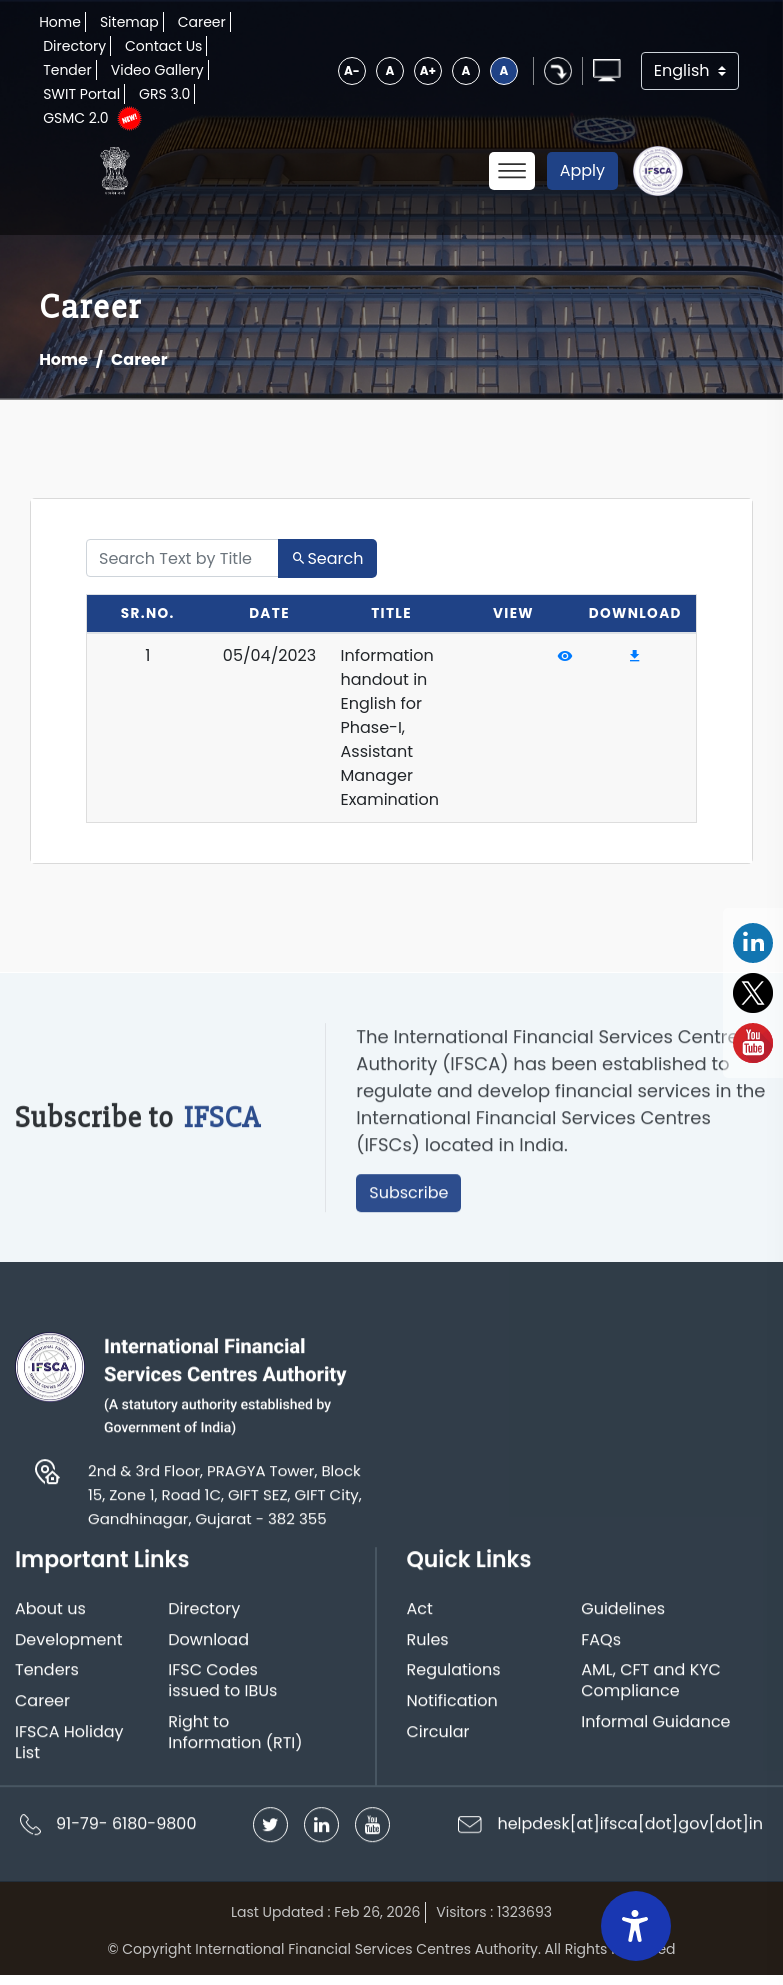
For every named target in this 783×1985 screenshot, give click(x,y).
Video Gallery (157, 70)
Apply (582, 170)
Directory (74, 46)
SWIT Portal (81, 94)
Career (202, 22)
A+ (428, 70)
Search (327, 558)
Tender (67, 70)
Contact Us (163, 46)
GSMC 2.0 (76, 118)
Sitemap (129, 22)
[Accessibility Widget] (636, 1926)
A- (352, 70)
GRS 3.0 (164, 94)
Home (60, 22)
